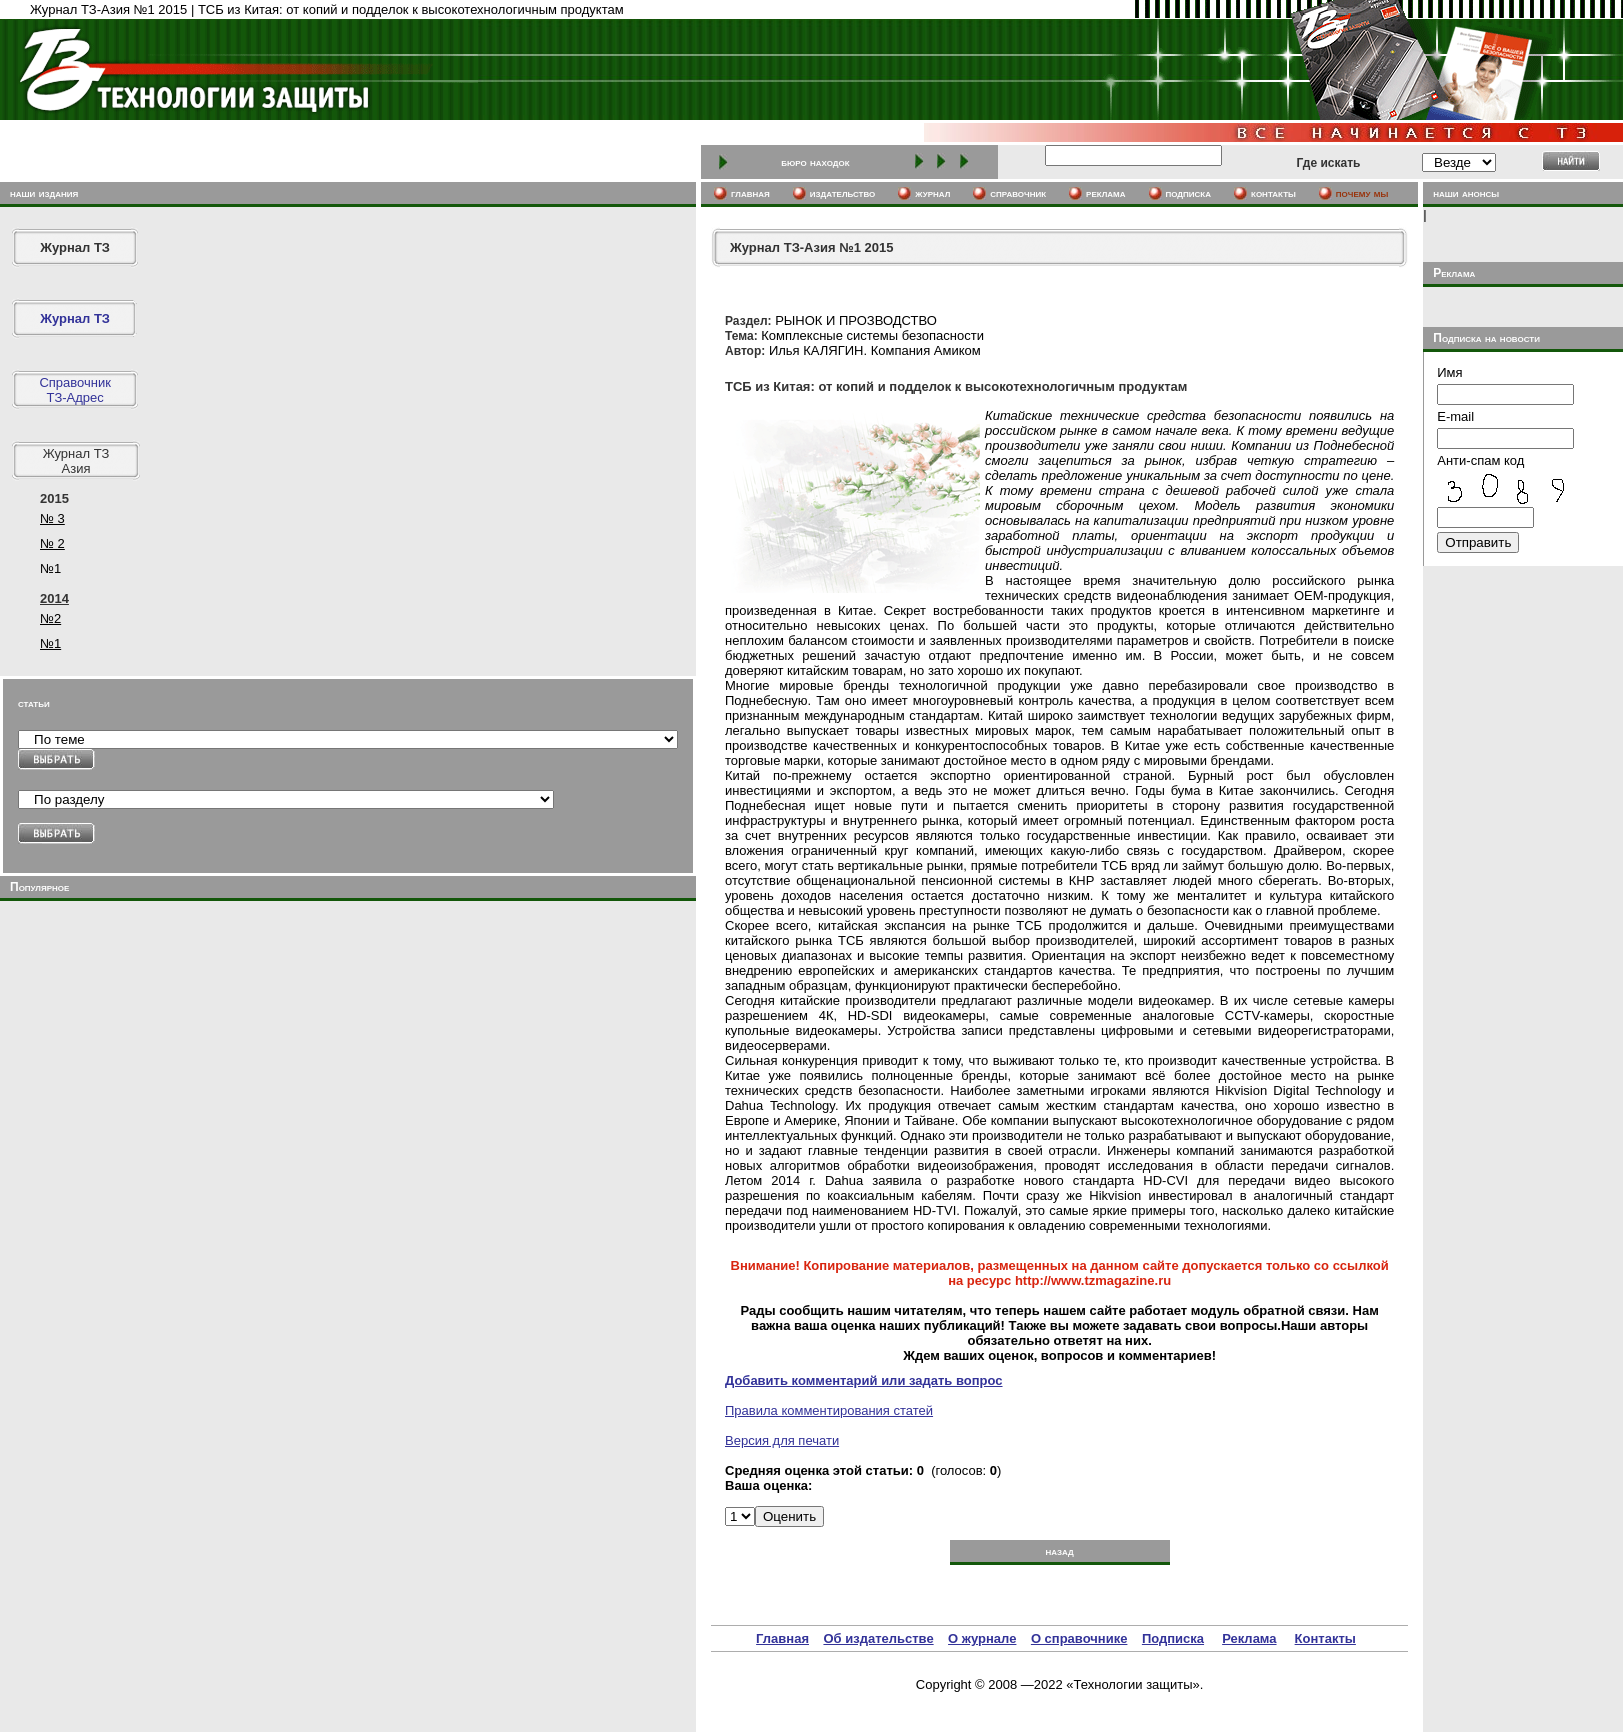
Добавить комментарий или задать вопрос (864, 1380)
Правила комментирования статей (829, 1410)
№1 (50, 643)
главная (750, 193)
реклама (1105, 193)
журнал (932, 193)
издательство (843, 193)
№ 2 (52, 543)
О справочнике (1079, 1638)
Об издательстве (878, 1638)
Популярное (39, 887)
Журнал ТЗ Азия (76, 461)
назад (1059, 1551)
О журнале (982, 1638)
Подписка (1173, 1638)
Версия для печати (782, 1440)
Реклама (1249, 1638)
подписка (1189, 193)
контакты (1273, 193)
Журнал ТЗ (75, 247)
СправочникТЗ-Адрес (75, 390)
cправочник (1018, 193)
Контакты (1325, 1638)
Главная (782, 1638)
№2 (50, 618)
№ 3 (52, 518)
